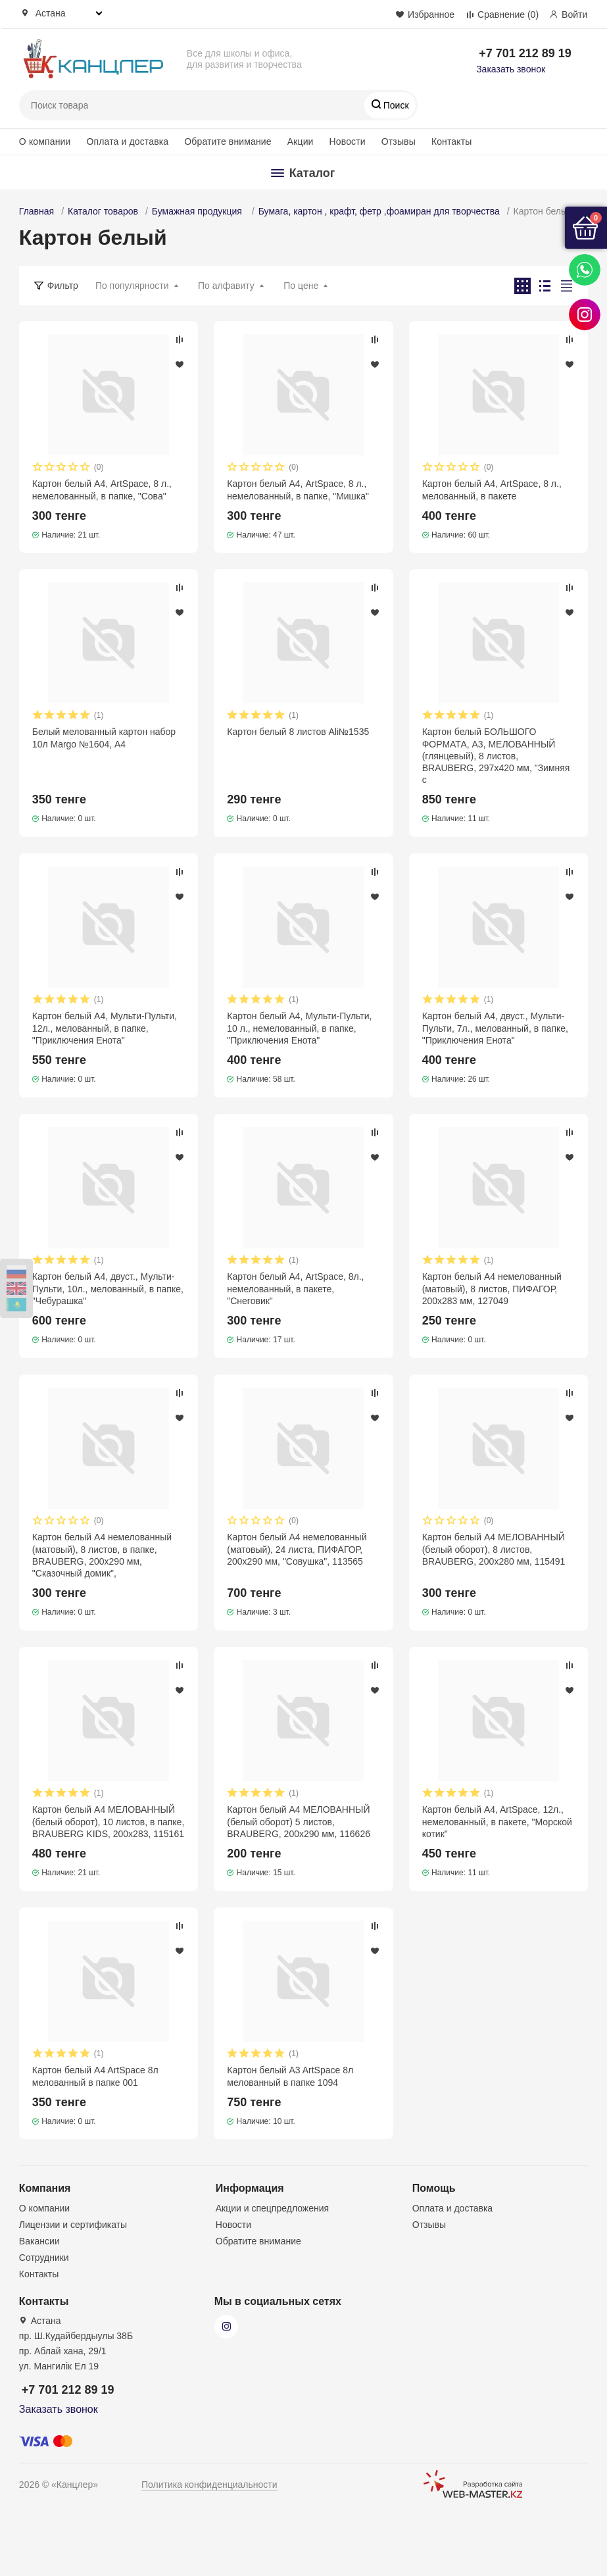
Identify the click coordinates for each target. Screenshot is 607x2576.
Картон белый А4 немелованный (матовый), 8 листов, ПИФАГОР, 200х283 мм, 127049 (492, 1288)
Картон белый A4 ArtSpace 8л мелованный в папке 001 (95, 2076)
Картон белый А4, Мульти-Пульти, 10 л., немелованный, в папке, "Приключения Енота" (299, 1028)
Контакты (451, 141)
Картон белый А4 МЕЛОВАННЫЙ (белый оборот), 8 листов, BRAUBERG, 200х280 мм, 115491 (494, 1549)
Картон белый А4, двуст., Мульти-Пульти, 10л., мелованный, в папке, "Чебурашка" (107, 1288)
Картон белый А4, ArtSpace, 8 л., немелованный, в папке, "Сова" (102, 489)
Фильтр (62, 285)
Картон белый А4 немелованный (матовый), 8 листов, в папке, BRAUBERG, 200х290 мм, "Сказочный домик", (102, 1555)
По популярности (132, 285)
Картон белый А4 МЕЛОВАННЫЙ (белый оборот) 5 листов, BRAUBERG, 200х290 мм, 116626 (298, 1821)
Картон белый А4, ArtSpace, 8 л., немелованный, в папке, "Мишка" (298, 489)
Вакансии (39, 2241)
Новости (347, 141)
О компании (45, 141)
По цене (300, 285)
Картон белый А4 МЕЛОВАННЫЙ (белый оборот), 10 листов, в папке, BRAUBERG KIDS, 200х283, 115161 (108, 1821)
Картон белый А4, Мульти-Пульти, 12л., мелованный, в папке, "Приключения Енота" (104, 1028)
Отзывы (398, 141)
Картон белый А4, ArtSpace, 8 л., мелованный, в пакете (492, 489)
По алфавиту (226, 285)
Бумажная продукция (198, 211)
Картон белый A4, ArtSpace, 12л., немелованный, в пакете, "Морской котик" (497, 1821)
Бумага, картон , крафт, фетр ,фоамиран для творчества (379, 211)
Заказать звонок (510, 69)
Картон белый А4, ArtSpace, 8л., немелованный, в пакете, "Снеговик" (295, 1288)
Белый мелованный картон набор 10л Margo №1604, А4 (104, 737)
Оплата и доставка (127, 141)
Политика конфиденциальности (209, 2484)
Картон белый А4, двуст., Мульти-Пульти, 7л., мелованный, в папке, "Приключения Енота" (495, 1028)
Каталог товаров (103, 211)
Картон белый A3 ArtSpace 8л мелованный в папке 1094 (290, 2076)
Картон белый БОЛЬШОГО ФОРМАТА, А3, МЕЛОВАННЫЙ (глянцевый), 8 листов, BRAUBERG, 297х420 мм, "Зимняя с (496, 755)
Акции (300, 141)
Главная (36, 211)
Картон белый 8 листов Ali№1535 (298, 731)
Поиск (395, 105)
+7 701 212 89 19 (525, 53)
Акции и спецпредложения (272, 2208)
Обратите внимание (227, 141)
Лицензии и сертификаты (73, 2224)
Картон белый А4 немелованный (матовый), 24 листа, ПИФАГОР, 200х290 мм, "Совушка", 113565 (296, 1549)
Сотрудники (44, 2257)
